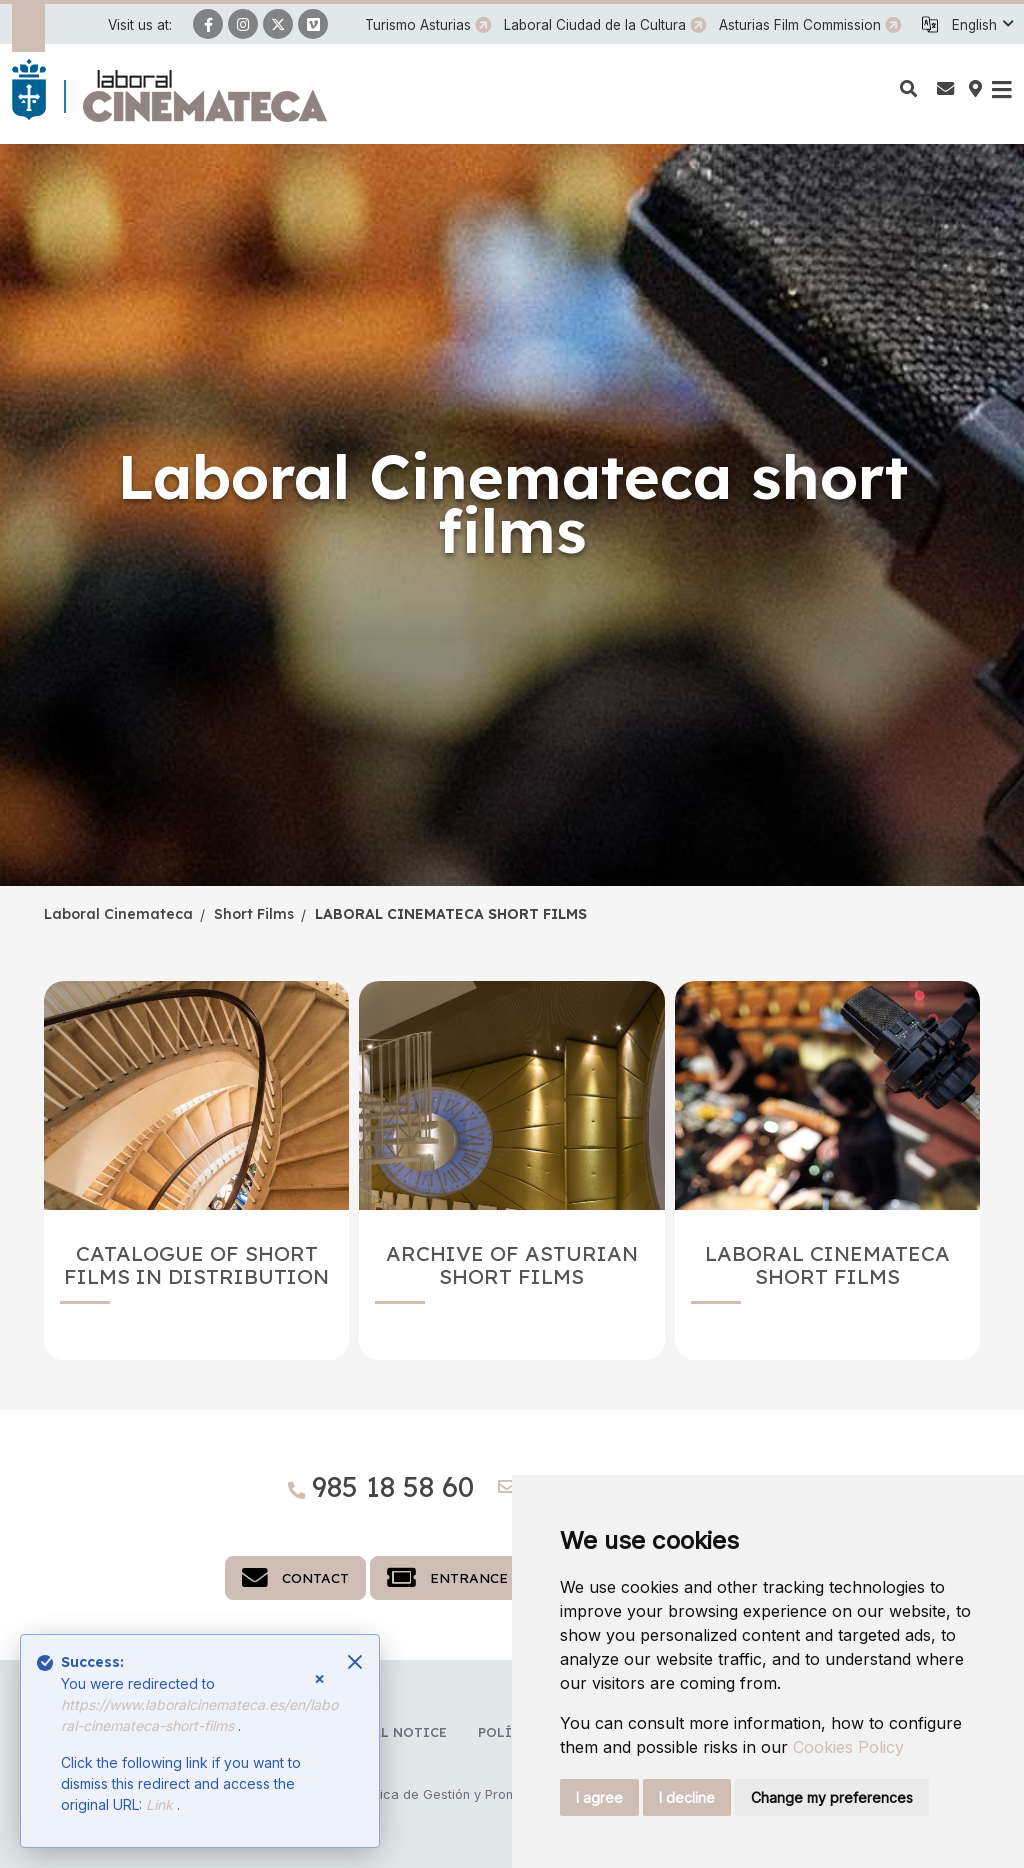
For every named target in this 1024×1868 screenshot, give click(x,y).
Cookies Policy (848, 1747)
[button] (982, 25)
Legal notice (396, 1732)
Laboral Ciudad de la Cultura (595, 25)
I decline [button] (687, 1797)
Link (161, 1804)
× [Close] (319, 1678)
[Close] (355, 1662)
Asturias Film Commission (800, 25)
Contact (295, 1578)
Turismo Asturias (418, 25)
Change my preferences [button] (832, 1797)
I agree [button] (599, 1797)
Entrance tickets (480, 1578)
